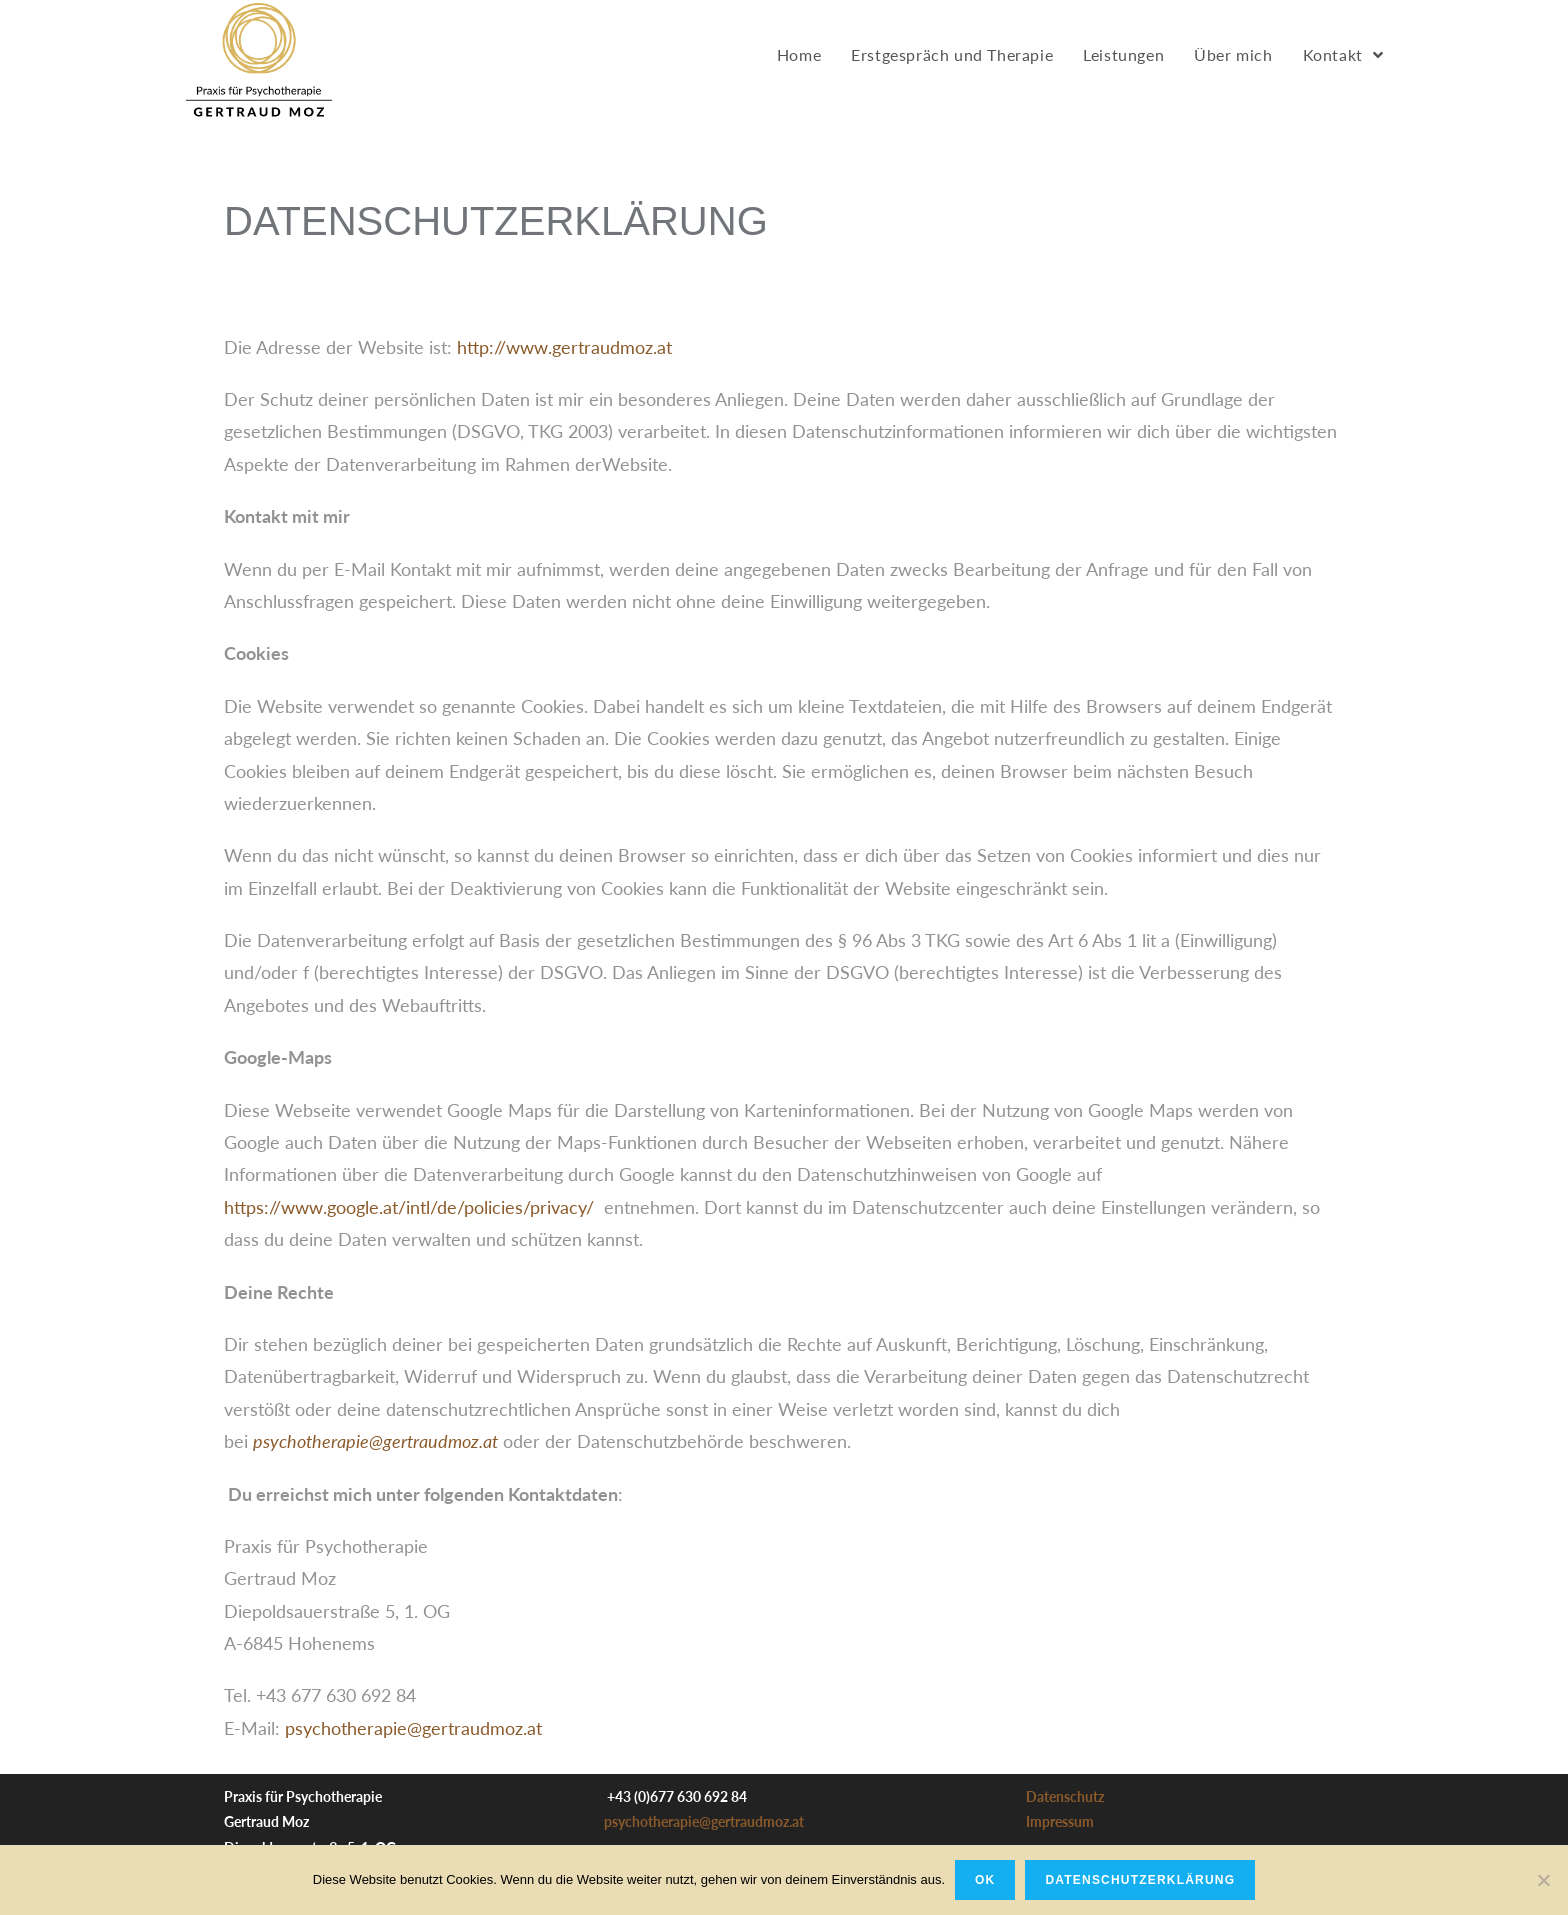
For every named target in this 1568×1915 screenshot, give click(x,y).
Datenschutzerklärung (1140, 1880)
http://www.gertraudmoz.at (564, 347)
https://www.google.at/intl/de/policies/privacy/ (409, 1207)
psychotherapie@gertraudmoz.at (413, 1728)
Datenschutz (1065, 1796)
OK (985, 1880)
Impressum (1060, 1821)
